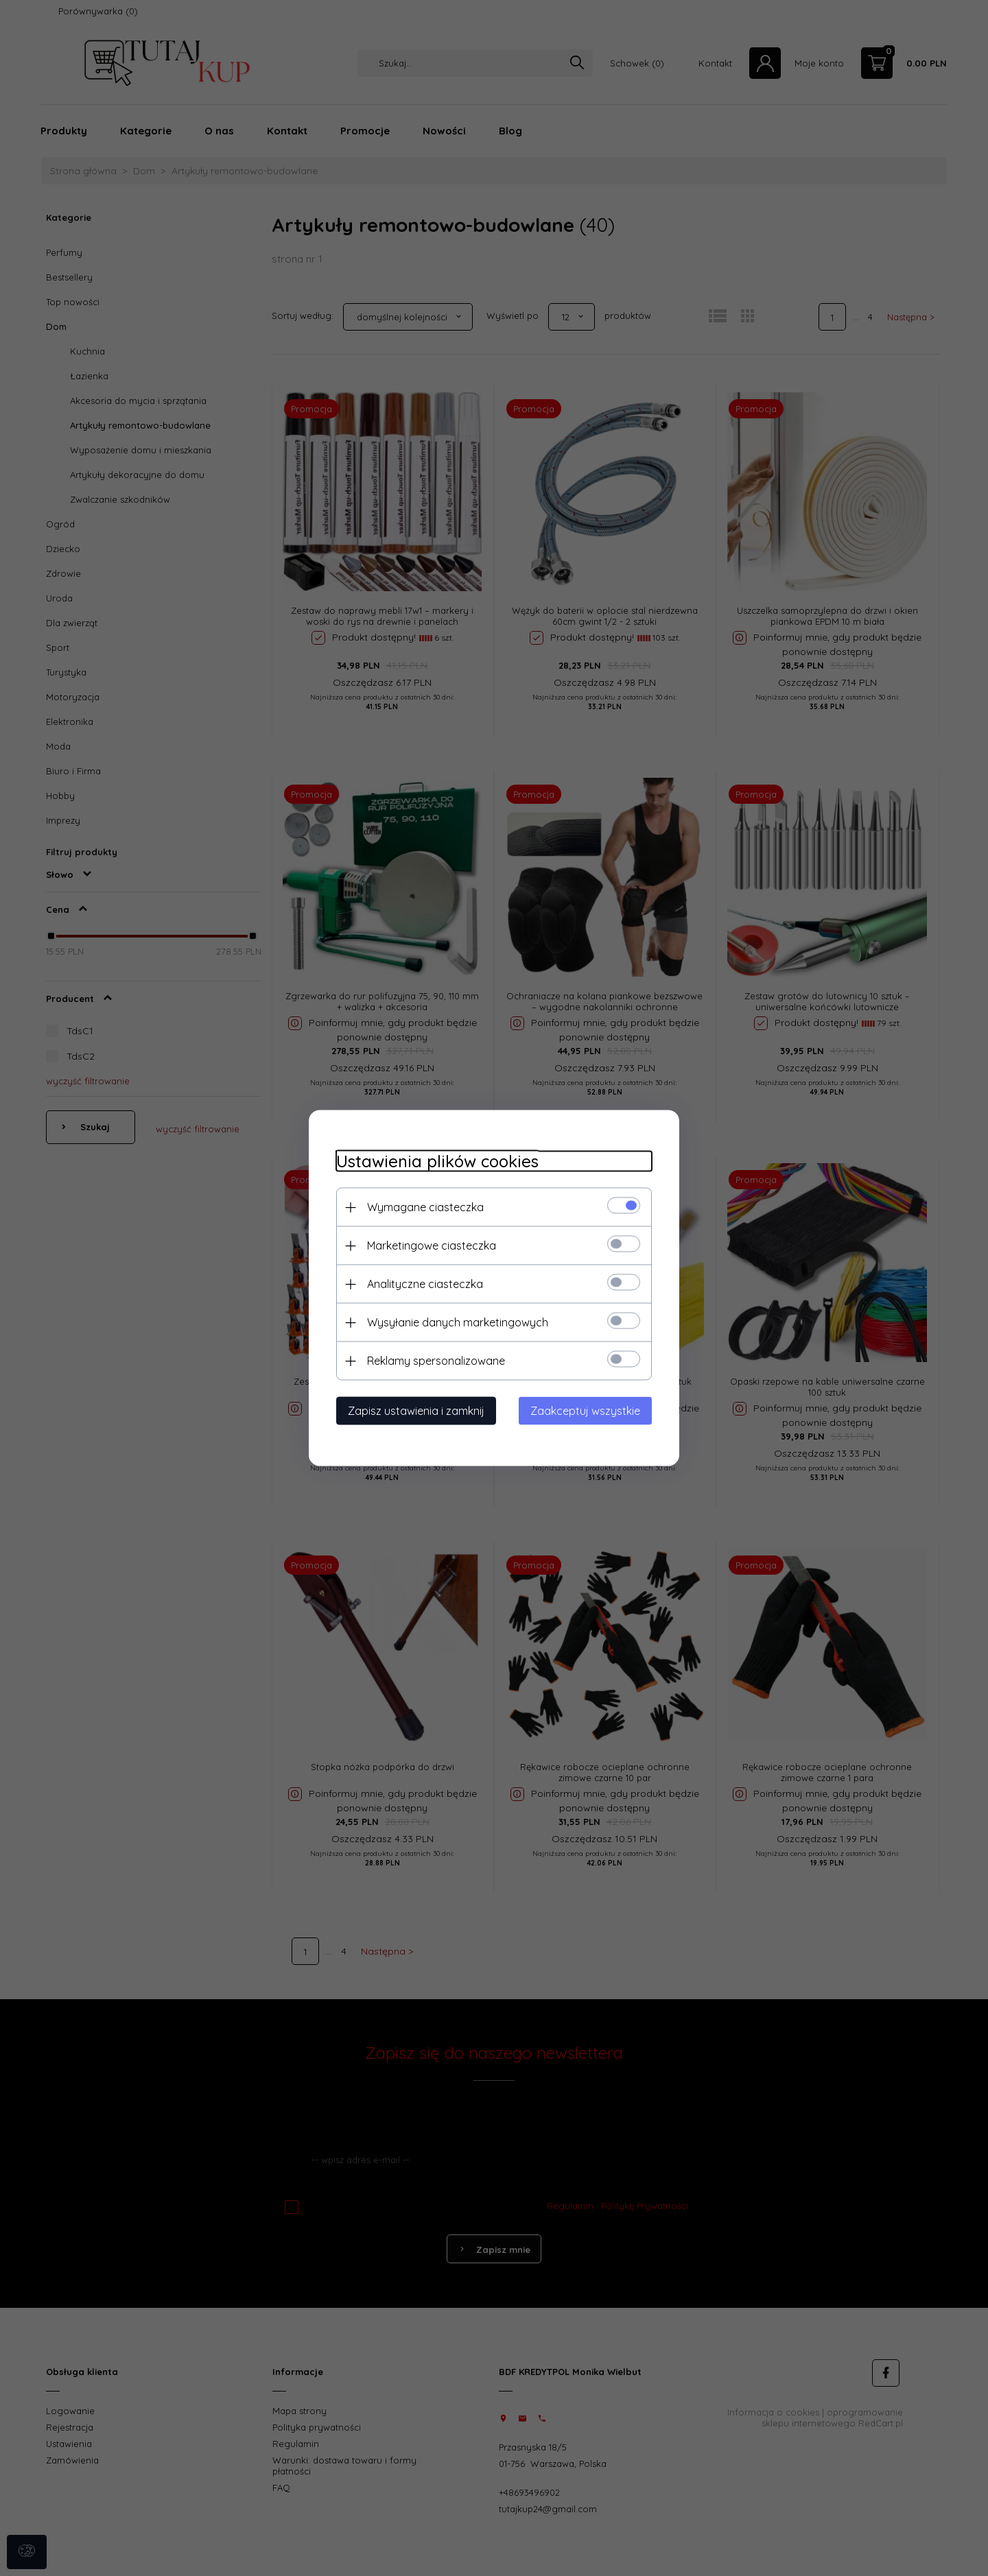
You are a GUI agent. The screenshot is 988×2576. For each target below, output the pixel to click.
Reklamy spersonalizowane (436, 1361)
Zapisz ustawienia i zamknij (416, 1411)
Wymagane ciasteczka (425, 1207)
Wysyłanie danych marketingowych (457, 1322)
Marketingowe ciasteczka (431, 1245)
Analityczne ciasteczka (425, 1284)
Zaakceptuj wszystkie (585, 1411)
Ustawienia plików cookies (437, 1161)
